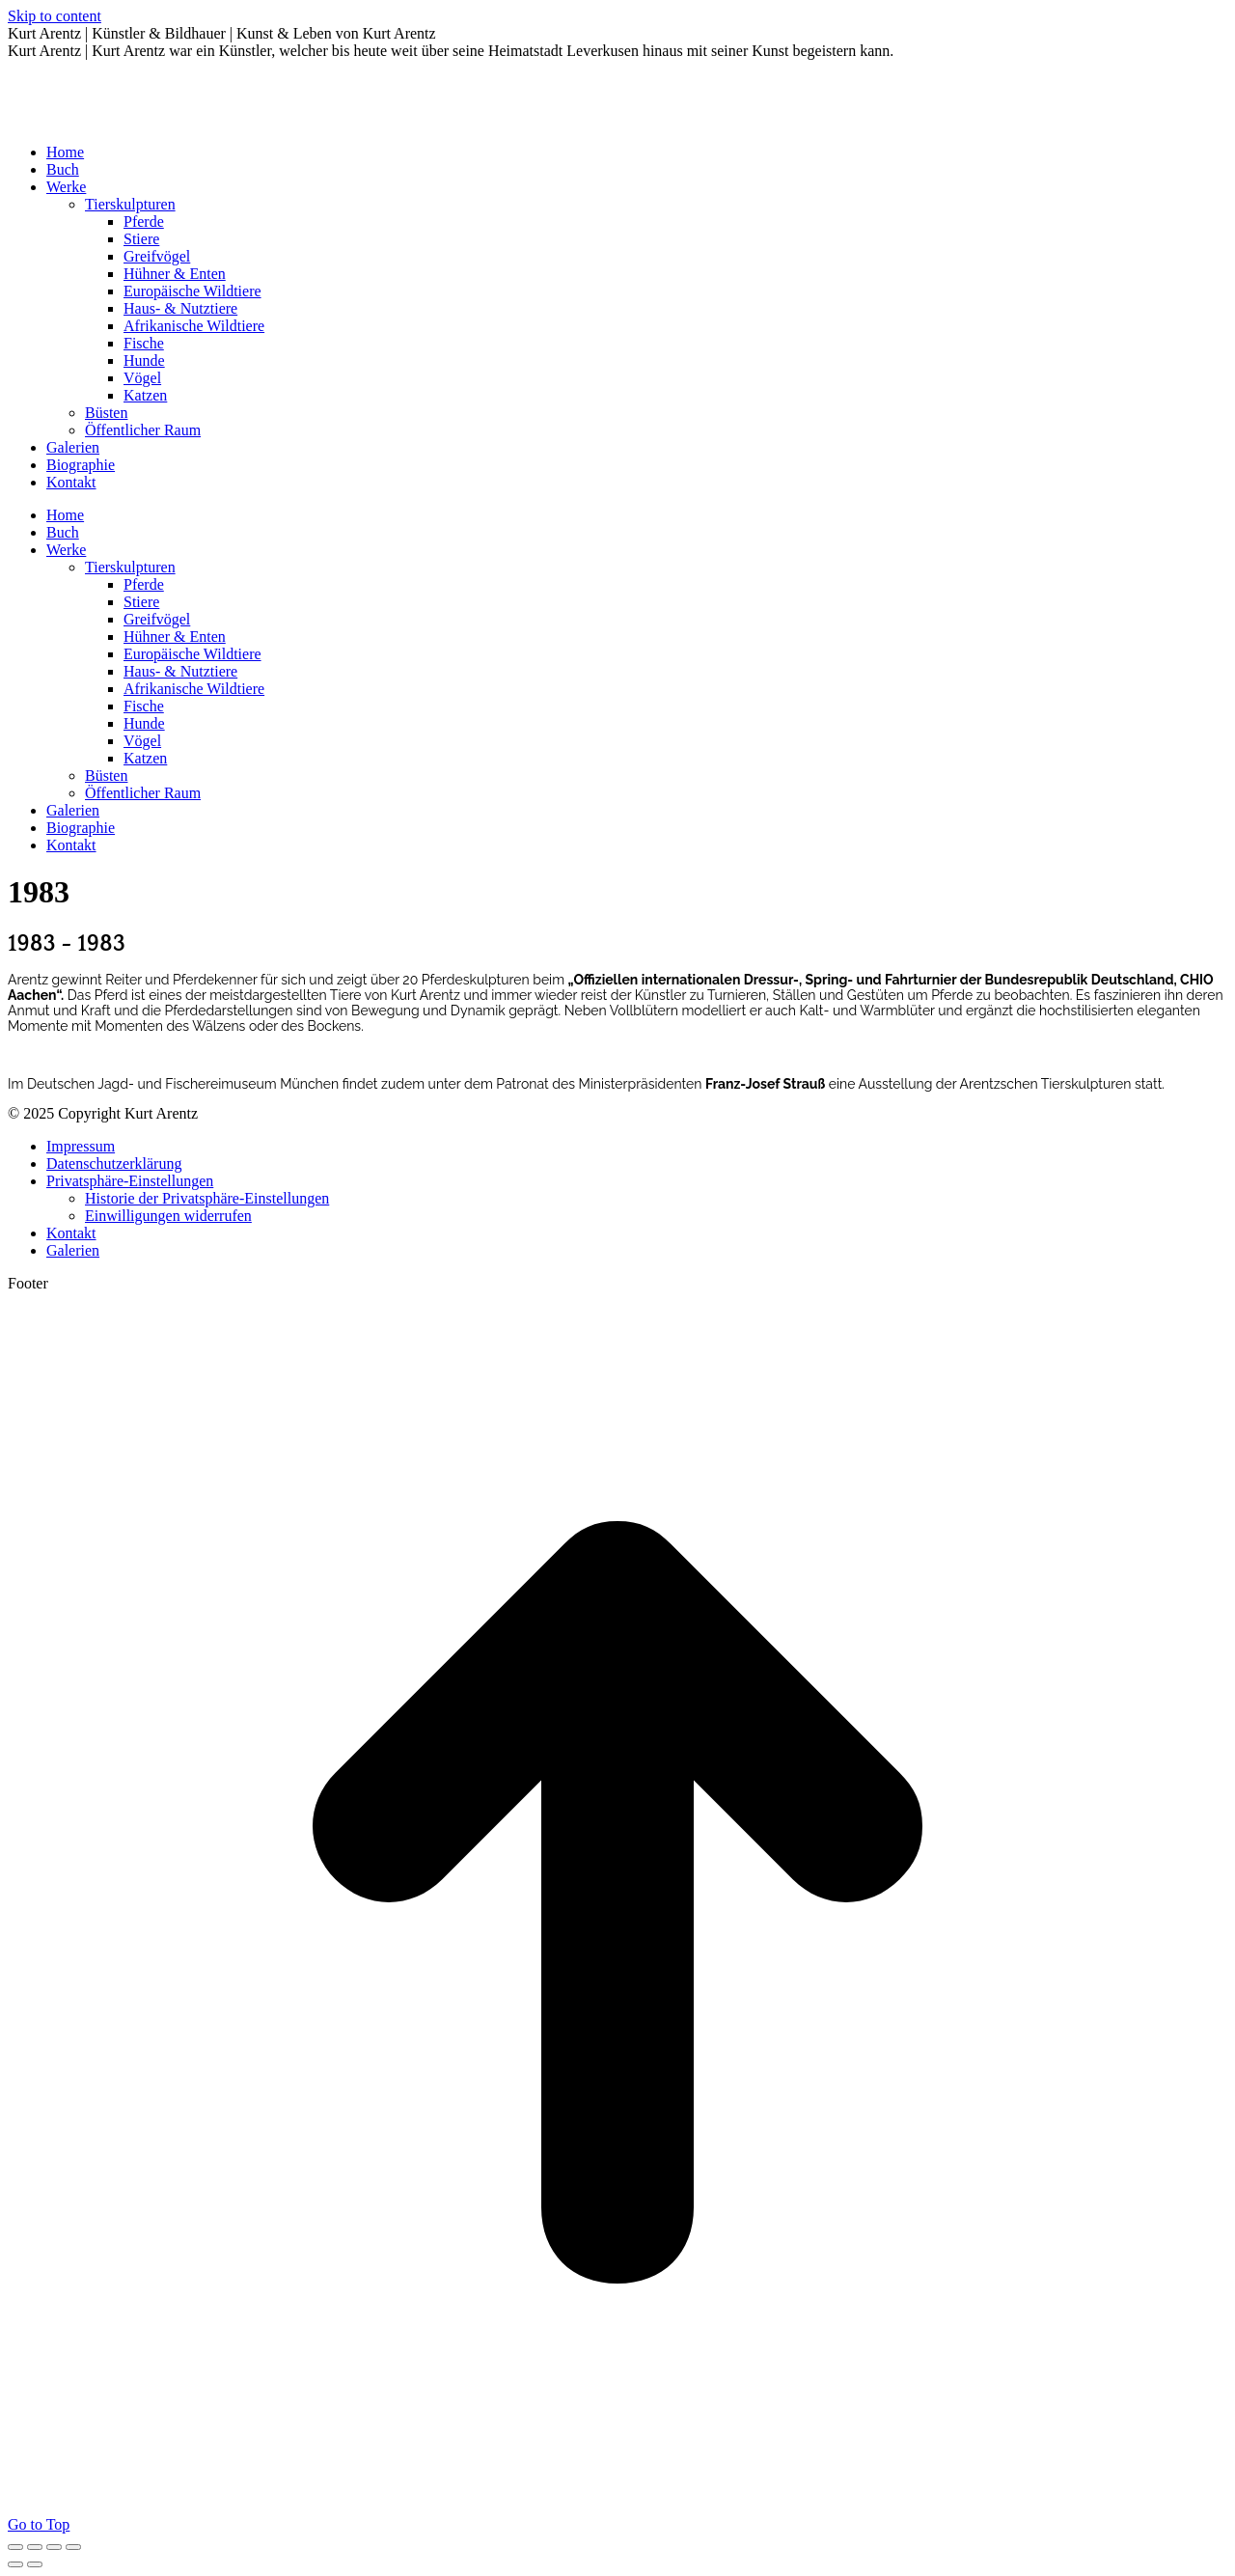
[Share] (34, 2547)
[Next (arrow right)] (34, 2564)
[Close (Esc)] (15, 2547)
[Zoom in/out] (73, 2547)
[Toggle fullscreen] (54, 2547)
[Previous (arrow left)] (15, 2564)
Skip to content (54, 16)
